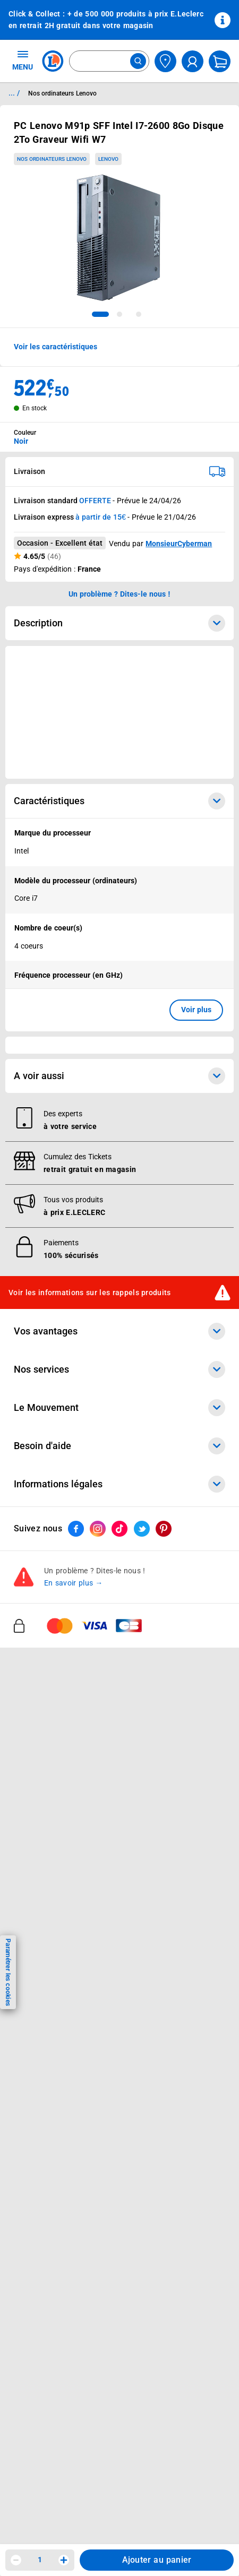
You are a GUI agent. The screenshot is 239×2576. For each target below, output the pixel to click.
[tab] (100, 314)
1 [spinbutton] (40, 2559)
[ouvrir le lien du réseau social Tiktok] (119, 1529)
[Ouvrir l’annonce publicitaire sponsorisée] (119, 712)
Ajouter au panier (157, 2559)
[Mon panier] (220, 61)
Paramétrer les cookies (8, 1972)
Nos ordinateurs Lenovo (52, 159)
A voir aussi (119, 1075)
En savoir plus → (73, 1583)
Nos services (119, 1369)
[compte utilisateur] (192, 61)
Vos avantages (119, 1331)
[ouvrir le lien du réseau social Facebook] (76, 1529)
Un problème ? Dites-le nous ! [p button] (119, 594)
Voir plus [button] (196, 1009)
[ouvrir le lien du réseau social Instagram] (98, 1529)
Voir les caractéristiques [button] (55, 346)
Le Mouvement (119, 1407)
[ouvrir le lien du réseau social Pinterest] (164, 1529)
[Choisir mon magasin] (165, 61)
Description (119, 623)
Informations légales (119, 1484)
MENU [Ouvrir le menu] (22, 60)
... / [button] (14, 93)
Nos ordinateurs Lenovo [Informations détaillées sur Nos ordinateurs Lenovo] (62, 93)
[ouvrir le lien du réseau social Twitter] (142, 1529)
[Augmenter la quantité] (63, 2560)
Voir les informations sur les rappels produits (89, 1292)
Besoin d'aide (119, 1445)
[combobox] (109, 61)
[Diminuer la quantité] (16, 2560)
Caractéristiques (119, 800)
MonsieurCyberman (179, 543)
